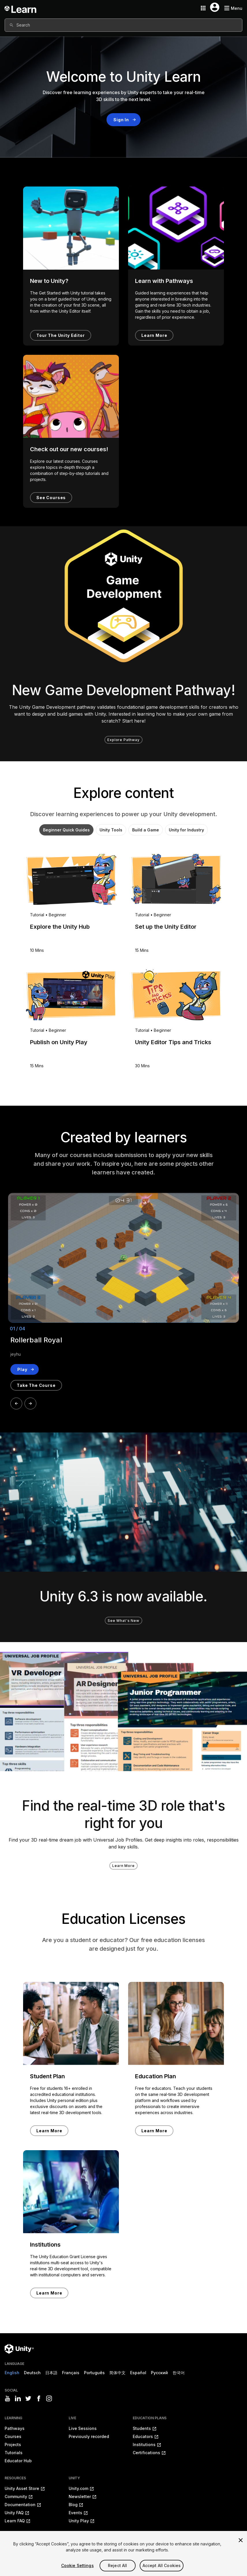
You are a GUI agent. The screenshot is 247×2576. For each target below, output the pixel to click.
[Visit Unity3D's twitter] (28, 2398)
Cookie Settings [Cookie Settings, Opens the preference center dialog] (77, 2567)
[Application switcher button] (203, 8)
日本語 (51, 2372)
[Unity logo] (19, 2349)
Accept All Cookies (162, 2567)
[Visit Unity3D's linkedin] (18, 2398)
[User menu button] (214, 7)
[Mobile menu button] (233, 8)
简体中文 (117, 2372)
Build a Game (145, 829)
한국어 (179, 2372)
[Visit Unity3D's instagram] (49, 2398)
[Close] (240, 2542)
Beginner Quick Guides (66, 829)
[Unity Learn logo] (21, 8)
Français (70, 2372)
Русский (159, 2372)
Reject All (117, 2567)
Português (94, 2372)
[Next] (30, 1403)
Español (138, 2372)
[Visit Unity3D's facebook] (39, 2398)
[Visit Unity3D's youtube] (7, 2398)
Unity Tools (111, 829)
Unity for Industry (186, 829)
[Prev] (16, 1403)
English (12, 2372)
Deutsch (32, 2372)
